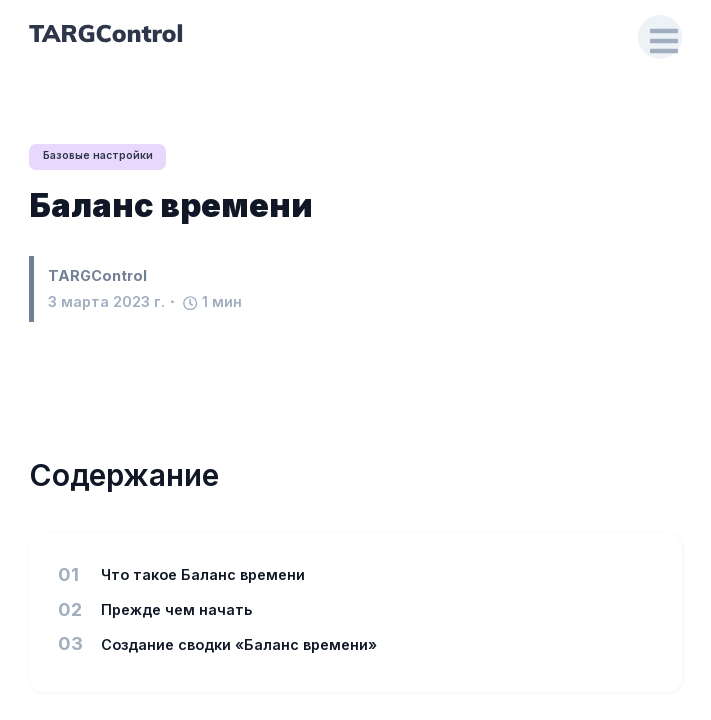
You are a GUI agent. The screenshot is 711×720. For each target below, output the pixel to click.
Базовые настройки (99, 156)
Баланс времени (171, 206)
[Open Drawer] (660, 37)
